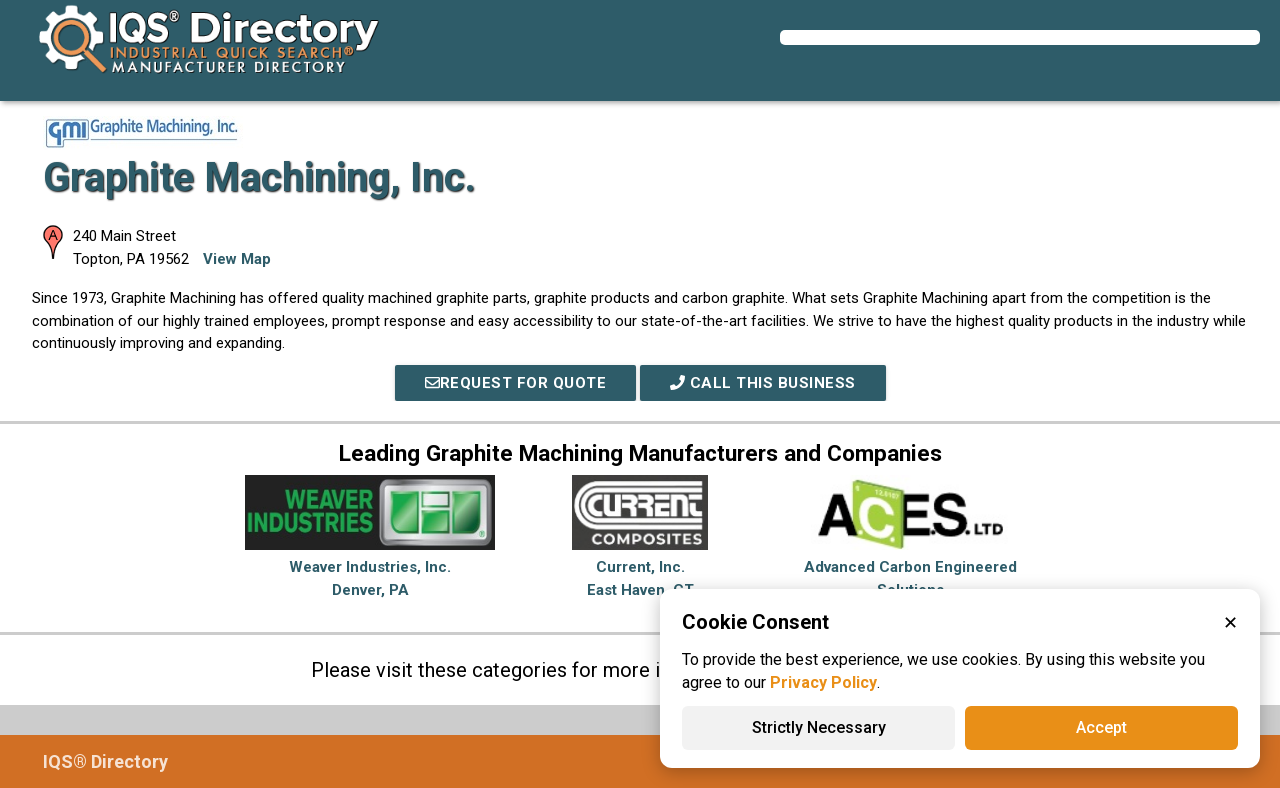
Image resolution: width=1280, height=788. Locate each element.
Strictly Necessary (819, 727)
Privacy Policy (823, 682)
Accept (1101, 727)
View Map (237, 259)
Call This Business (763, 383)
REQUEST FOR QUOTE (516, 383)
